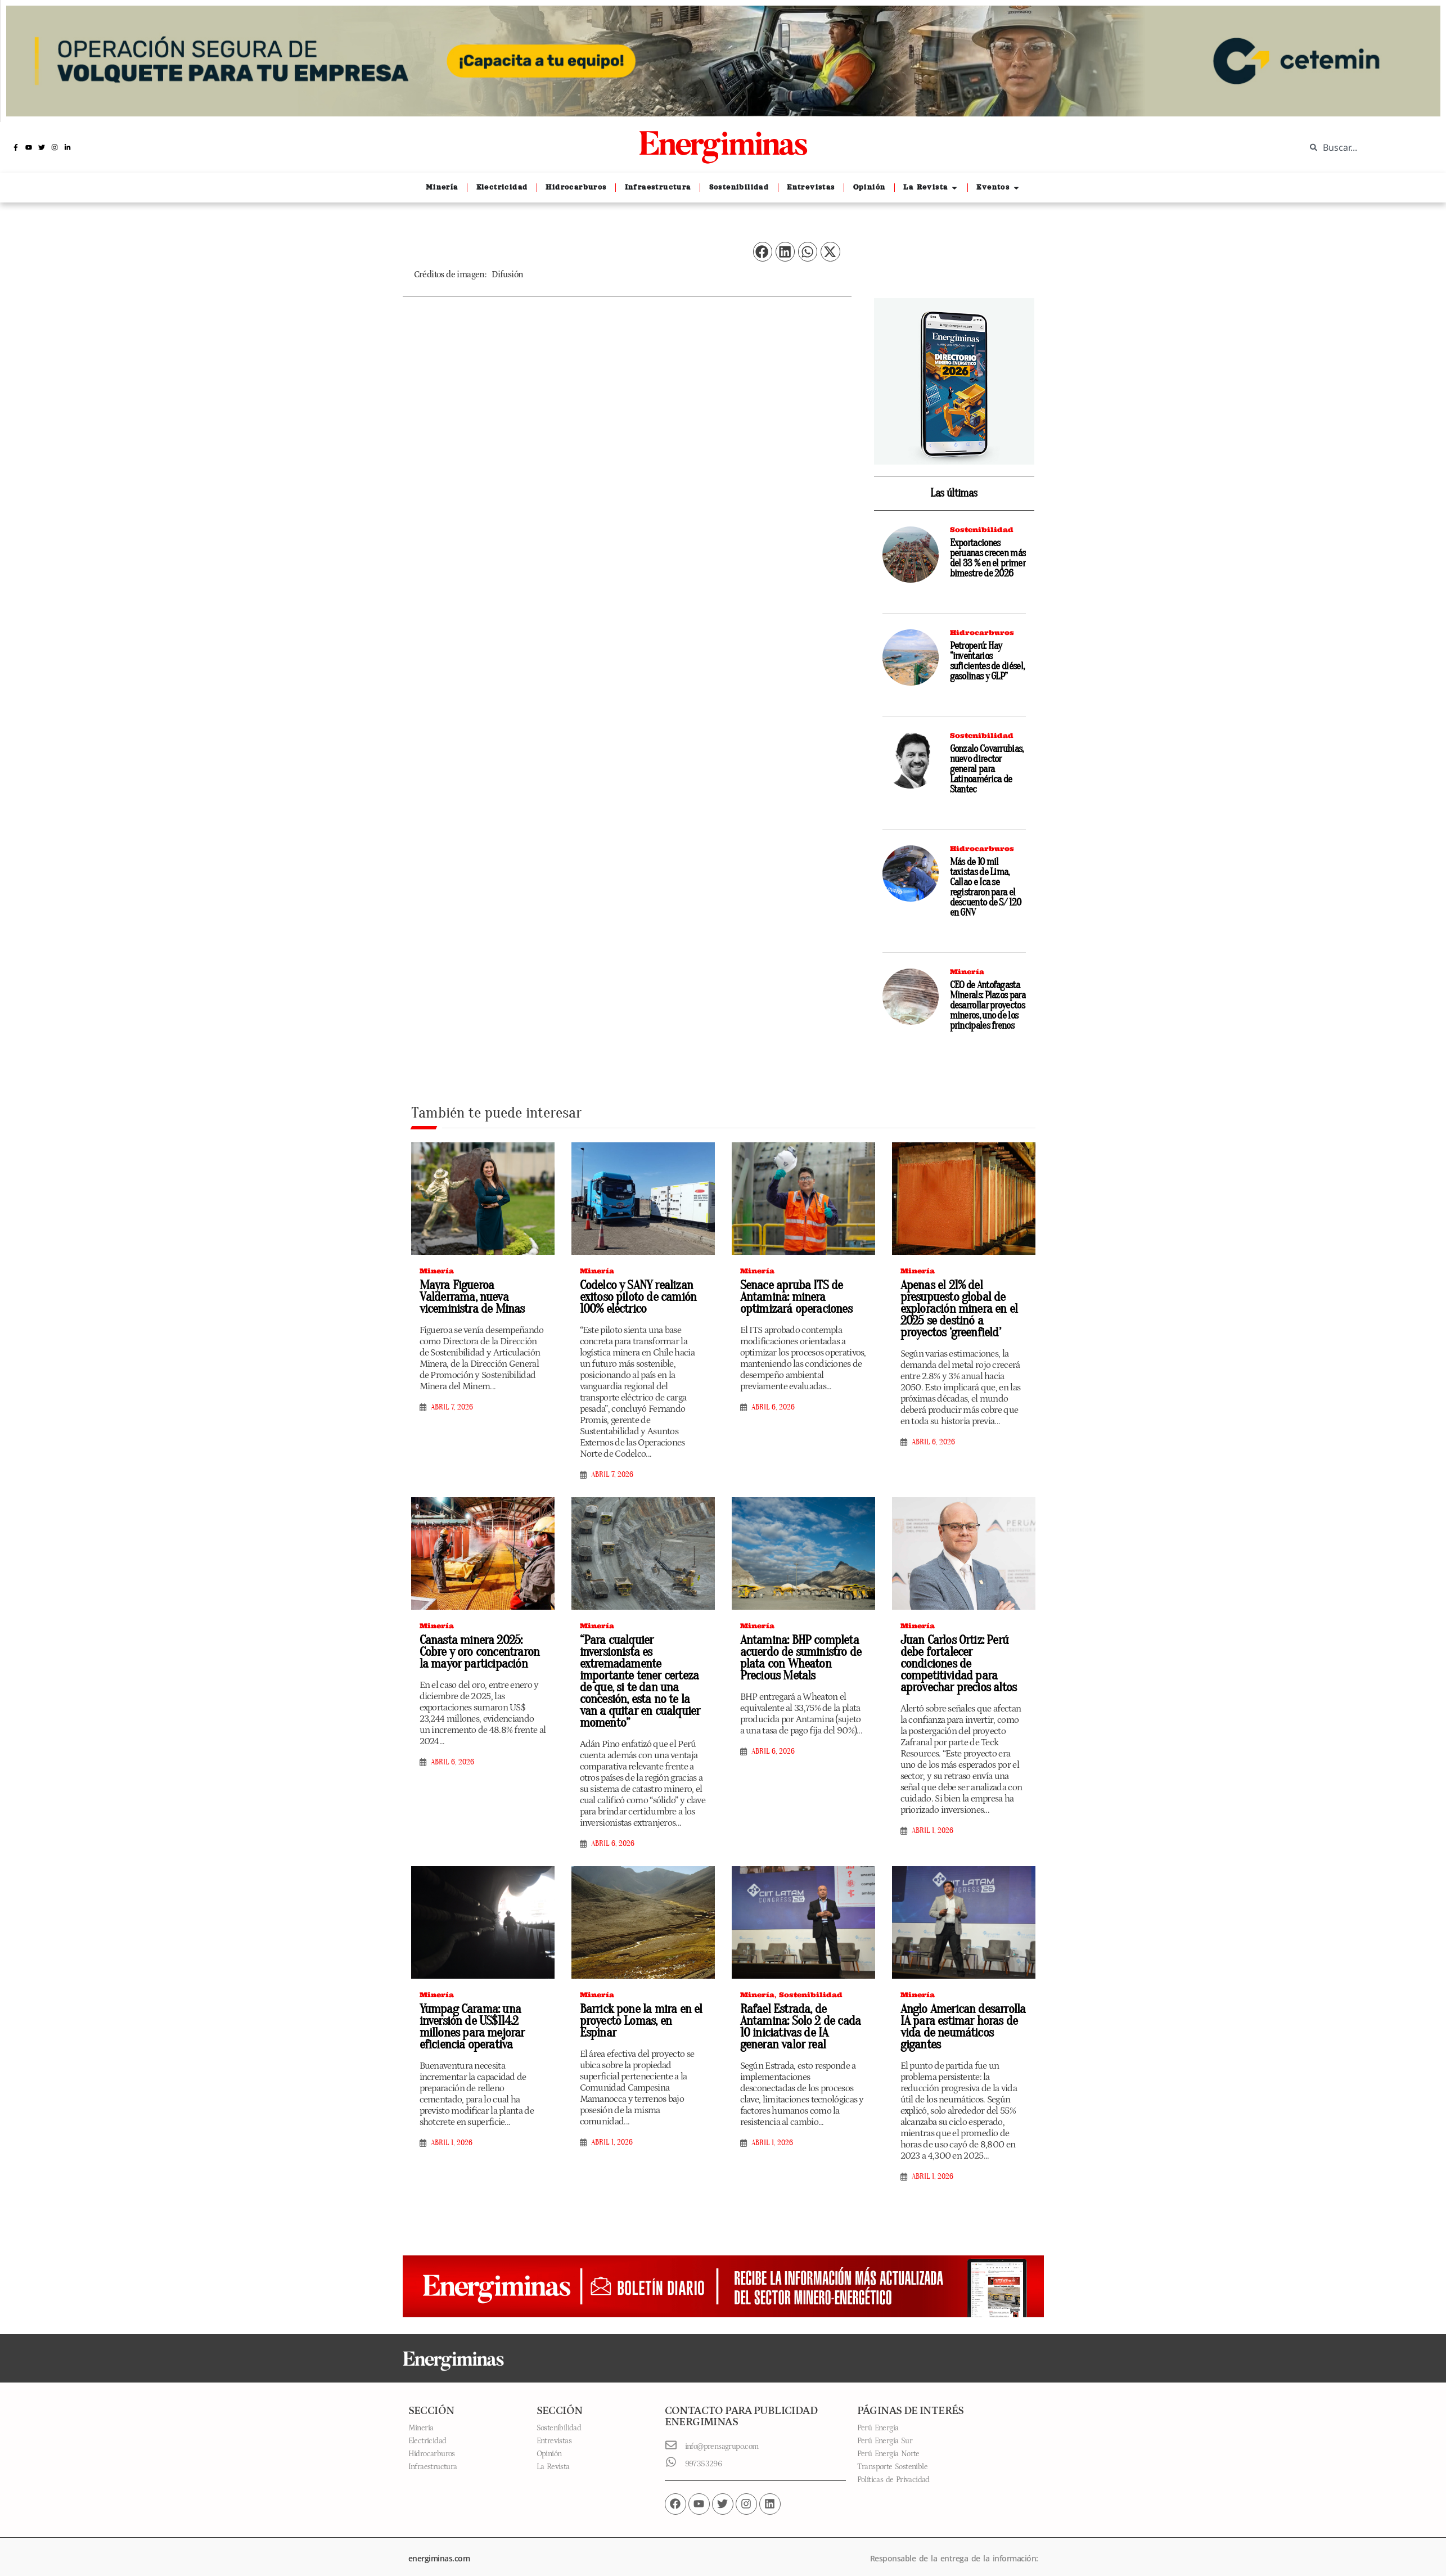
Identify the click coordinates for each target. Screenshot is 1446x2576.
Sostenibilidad (981, 529)
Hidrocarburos (982, 632)
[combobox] (1367, 147)
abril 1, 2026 (932, 1819)
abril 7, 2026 (452, 1407)
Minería (967, 971)
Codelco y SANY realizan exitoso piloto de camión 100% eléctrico (634, 1297)
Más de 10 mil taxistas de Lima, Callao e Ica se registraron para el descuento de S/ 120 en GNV (985, 887)
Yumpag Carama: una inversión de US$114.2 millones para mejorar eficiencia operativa (469, 2015)
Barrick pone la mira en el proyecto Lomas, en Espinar (641, 2003)
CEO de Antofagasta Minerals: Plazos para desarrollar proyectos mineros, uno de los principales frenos (987, 1005)
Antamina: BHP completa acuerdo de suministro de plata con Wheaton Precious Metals (802, 1658)
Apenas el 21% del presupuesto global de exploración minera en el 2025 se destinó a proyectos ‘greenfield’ (961, 1309)
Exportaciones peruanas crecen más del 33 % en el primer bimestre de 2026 (988, 558)
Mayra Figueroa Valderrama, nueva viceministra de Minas (469, 1297)
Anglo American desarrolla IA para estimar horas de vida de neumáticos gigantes (959, 2015)
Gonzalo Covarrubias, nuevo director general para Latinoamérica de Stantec (987, 769)
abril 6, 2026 (773, 1407)
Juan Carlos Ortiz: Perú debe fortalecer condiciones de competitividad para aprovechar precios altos (963, 1658)
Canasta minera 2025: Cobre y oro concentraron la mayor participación (482, 1652)
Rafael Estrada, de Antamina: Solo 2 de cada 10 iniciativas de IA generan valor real (800, 2015)
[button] (762, 252)
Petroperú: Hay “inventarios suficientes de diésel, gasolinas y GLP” (987, 661)
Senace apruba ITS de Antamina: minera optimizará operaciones (792, 1297)
